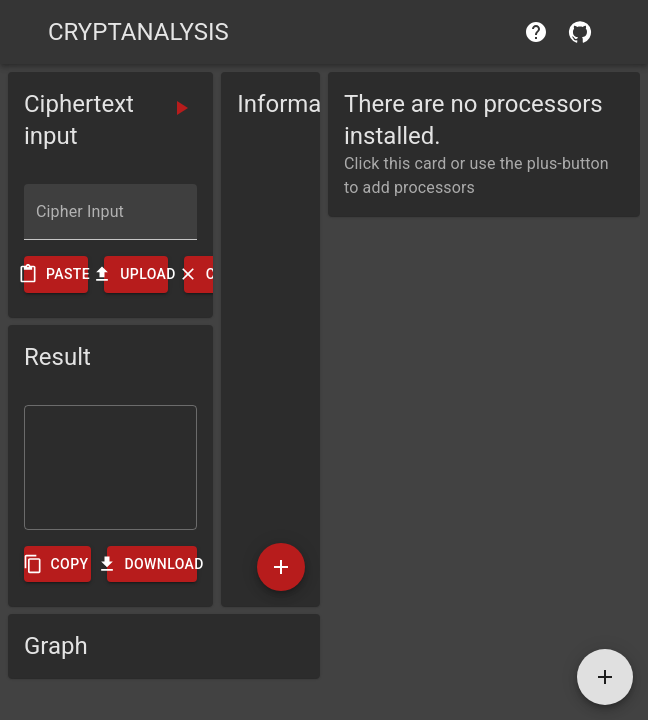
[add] (281, 567)
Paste (56, 274)
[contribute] (580, 32)
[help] (536, 32)
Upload (136, 274)
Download (152, 564)
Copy (57, 564)
